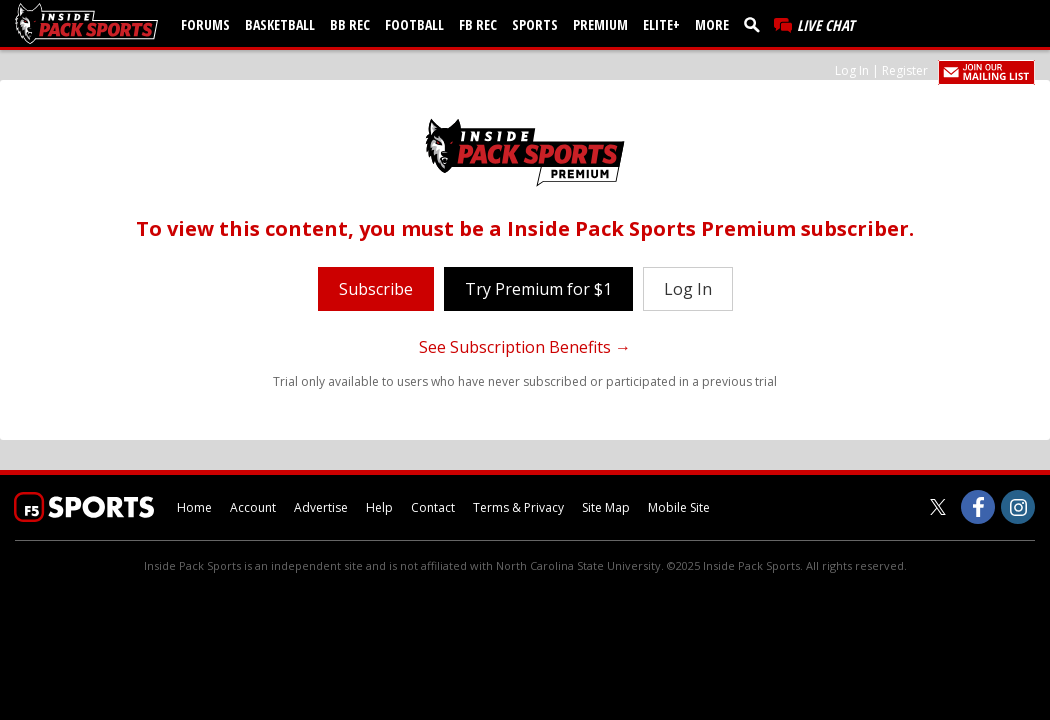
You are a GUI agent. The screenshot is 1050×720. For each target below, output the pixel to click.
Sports (535, 24)
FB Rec (478, 24)
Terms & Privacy (518, 507)
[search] (756, 24)
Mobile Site (679, 507)
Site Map (606, 507)
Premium (600, 24)
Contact (433, 507)
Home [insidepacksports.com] (194, 507)
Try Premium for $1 (538, 289)
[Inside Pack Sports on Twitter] (938, 507)
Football (414, 24)
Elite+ (661, 24)
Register (905, 70)
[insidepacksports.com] (90, 23)
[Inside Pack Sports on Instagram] (1018, 507)
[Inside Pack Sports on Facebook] (978, 507)
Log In (852, 70)
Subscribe (376, 289)
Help (379, 507)
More (712, 24)
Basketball (280, 24)
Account (253, 507)
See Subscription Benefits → (525, 347)
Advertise (321, 507)
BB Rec (350, 24)
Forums (205, 24)
